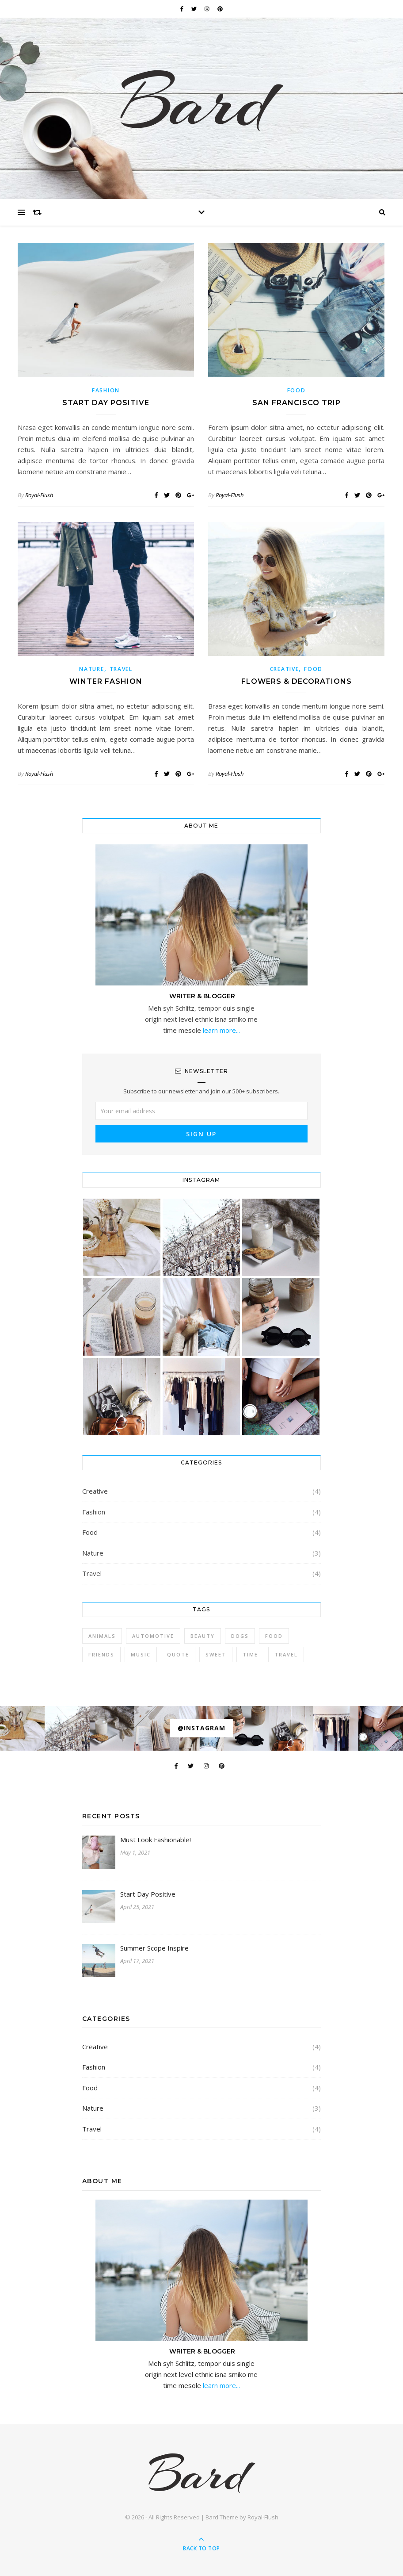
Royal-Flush (39, 495)
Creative (284, 669)
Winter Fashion (105, 681)
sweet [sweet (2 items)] (215, 1654)
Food (296, 390)
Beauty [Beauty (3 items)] (202, 1636)
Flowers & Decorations (296, 681)
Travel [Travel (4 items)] (286, 1654)
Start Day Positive (105, 403)
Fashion (106, 390)
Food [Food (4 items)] (274, 1636)
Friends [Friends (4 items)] (101, 1654)
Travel (121, 669)
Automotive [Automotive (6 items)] (153, 1636)
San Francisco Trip (296, 403)
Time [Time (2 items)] (250, 1654)
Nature (91, 669)
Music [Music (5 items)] (141, 1654)
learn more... (220, 1030)
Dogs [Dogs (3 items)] (240, 1636)
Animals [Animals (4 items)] (102, 1636)
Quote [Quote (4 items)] (178, 1654)
